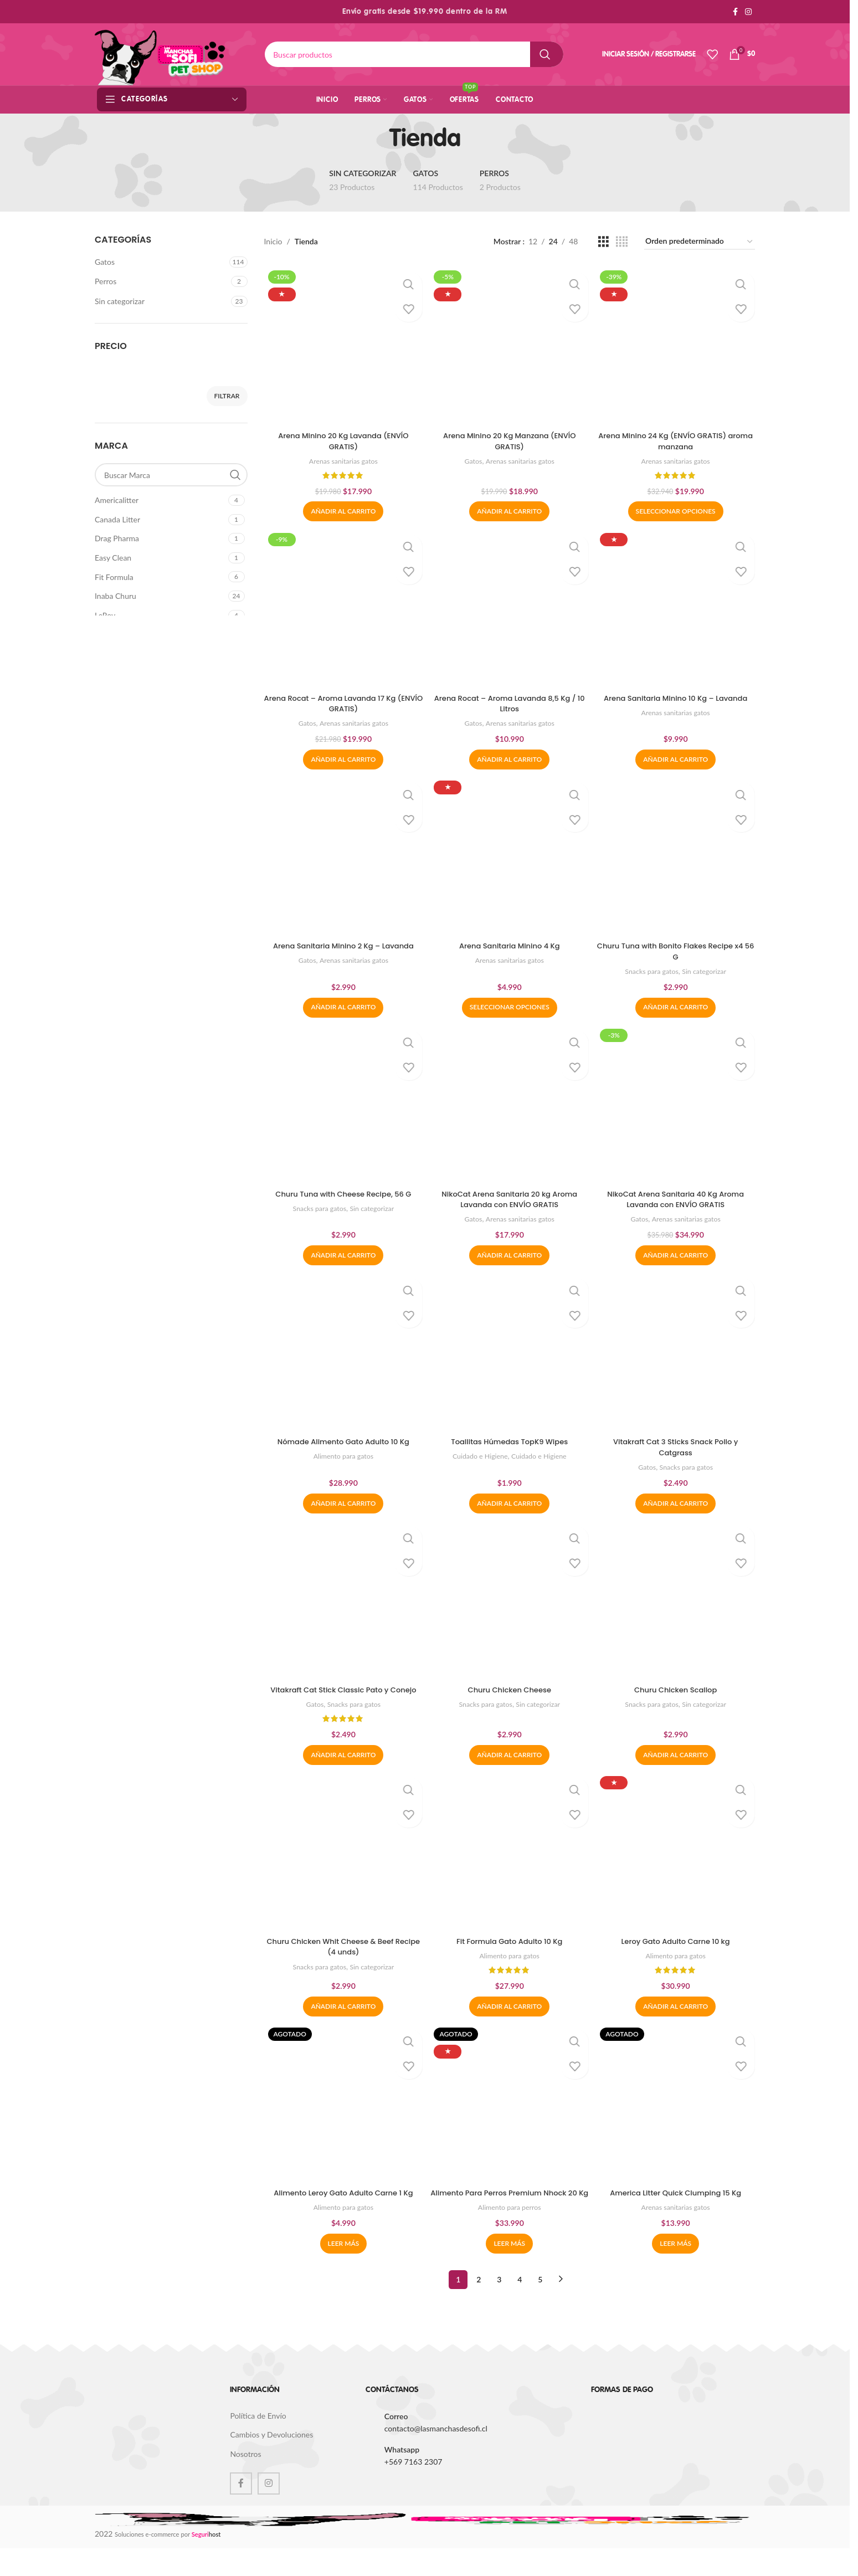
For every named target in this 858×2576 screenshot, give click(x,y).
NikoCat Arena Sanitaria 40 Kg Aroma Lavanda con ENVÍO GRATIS (676, 1200)
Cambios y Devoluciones (271, 2462)
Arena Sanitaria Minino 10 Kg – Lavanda (677, 696)
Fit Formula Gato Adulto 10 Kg (510, 1957)
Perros (105, 281)
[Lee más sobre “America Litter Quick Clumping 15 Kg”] (677, 2271)
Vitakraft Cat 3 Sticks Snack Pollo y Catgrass (677, 1450)
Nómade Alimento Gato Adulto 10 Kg (342, 1444)
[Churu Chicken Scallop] (677, 1605)
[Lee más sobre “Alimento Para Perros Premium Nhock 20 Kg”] (509, 2271)
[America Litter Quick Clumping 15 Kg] (677, 2121)
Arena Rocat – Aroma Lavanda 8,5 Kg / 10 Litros (509, 702)
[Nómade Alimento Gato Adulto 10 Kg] (342, 1355)
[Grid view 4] (622, 242)
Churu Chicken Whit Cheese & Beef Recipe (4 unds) (342, 1963)
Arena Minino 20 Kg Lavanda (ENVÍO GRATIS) (342, 438)
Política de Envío (258, 2443)
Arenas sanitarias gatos (342, 458)
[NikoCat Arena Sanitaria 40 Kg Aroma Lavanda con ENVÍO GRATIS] (677, 1107)
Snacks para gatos (651, 971)
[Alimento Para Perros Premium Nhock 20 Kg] (509, 2121)
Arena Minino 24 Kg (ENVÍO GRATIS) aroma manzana (677, 438)
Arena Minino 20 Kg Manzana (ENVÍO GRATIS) (509, 438)
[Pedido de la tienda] (699, 242)
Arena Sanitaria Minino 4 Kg (509, 945)
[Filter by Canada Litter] (160, 519)
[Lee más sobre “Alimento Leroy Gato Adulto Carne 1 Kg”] (342, 2271)
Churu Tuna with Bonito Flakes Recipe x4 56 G (676, 951)
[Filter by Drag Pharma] (160, 538)
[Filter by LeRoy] (160, 615)
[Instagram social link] (748, 11)
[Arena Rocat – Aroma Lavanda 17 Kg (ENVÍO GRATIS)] (342, 608)
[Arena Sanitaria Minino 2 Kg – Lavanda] (342, 857)
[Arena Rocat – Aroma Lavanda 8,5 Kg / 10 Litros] (509, 608)
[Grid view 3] (603, 242)
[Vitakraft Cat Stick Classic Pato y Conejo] (342, 1605)
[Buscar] (414, 54)
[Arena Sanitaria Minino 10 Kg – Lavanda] (677, 608)
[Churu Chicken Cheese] (509, 1605)
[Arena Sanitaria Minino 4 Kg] (509, 857)
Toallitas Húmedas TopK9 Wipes (509, 1444)
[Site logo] (160, 53)
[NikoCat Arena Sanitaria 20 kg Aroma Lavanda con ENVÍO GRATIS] (509, 1107)
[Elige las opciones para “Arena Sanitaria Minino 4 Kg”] (509, 1008)
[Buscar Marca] (171, 474)
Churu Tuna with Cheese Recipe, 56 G (342, 1194)
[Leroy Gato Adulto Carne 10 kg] (677, 1868)
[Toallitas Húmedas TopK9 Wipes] (509, 1355)
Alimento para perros (509, 2235)
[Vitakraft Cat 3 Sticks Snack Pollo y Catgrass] (677, 1355)
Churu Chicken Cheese (509, 1693)
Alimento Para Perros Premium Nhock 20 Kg (509, 2215)
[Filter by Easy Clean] (160, 558)
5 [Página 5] (540, 2307)
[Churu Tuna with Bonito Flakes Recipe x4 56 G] (677, 857)
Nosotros (245, 2481)
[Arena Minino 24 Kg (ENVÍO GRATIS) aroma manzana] (677, 344)
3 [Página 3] (499, 2307)
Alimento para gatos (342, 1458)
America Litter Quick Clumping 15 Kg (677, 2209)
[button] (342, 509)
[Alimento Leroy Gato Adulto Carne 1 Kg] (342, 2121)
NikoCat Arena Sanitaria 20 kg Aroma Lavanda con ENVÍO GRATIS (509, 1200)
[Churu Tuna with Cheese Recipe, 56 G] (342, 1107)
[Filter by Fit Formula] (160, 577)
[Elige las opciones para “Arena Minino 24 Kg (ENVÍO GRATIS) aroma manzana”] (677, 509)
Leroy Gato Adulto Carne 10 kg (677, 1957)
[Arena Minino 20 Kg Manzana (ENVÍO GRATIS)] (509, 344)
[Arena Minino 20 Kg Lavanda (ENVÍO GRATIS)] (342, 344)
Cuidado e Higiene (477, 1458)
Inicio (273, 241)
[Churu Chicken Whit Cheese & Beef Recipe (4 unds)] (342, 1868)
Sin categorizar (120, 301)
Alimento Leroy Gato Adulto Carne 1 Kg (342, 2209)
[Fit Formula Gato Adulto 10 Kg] (509, 1868)
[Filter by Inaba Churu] (160, 596)
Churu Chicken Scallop (677, 1693)
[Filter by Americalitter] (160, 500)
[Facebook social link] (735, 11)
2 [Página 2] (478, 2307)
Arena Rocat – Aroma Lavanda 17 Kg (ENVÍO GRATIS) (342, 702)
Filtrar (227, 396)
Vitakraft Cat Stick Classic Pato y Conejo (342, 1699)
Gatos (105, 261)
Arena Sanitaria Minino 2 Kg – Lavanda (342, 945)
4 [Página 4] (519, 2307)
